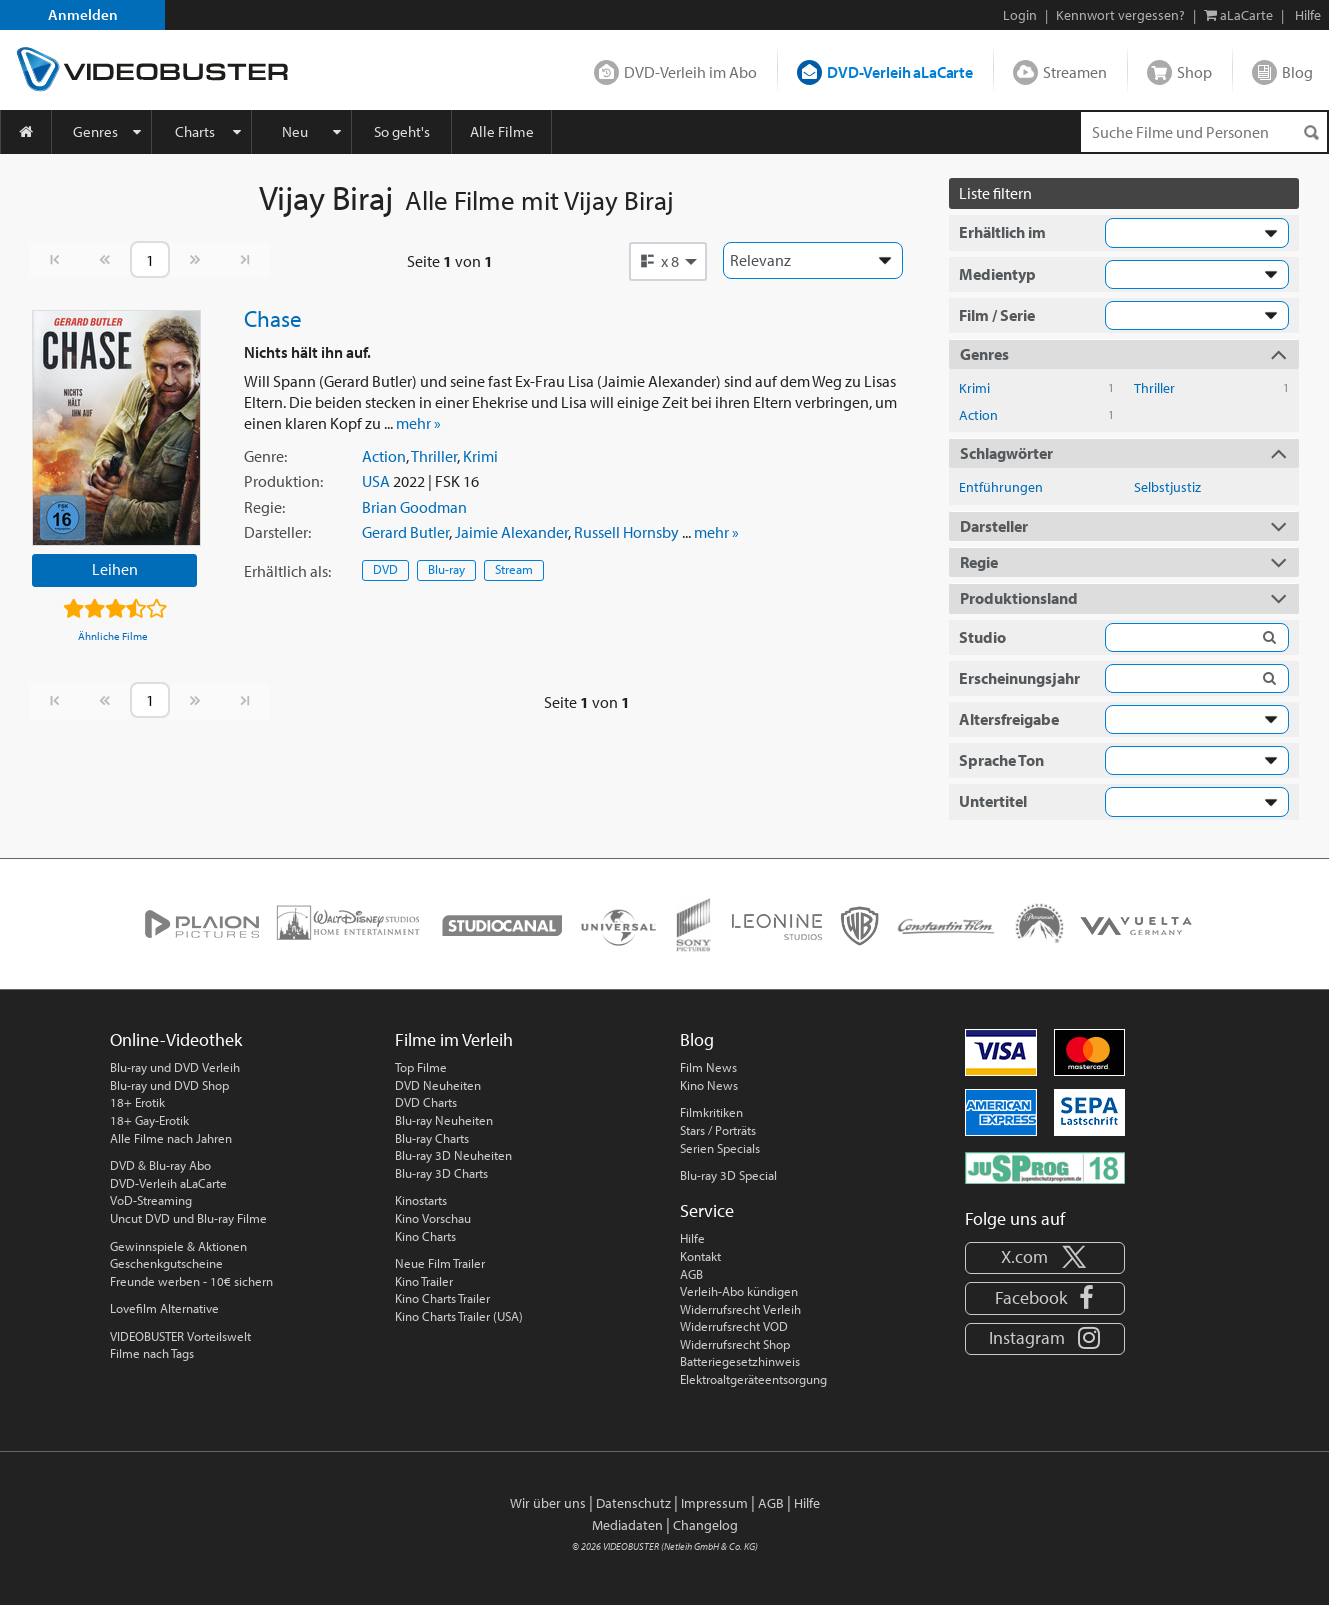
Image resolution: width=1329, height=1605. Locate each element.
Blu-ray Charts (432, 1138)
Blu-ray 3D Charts (441, 1173)
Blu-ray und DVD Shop (169, 1085)
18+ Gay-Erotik (149, 1120)
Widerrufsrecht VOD (734, 1326)
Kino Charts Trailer (442, 1298)
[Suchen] (1311, 132)
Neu (295, 131)
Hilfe (692, 1238)
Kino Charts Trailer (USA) (459, 1316)
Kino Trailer (424, 1281)
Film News (708, 1067)
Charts (195, 131)
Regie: (264, 507)
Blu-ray (446, 569)
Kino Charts (425, 1236)
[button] (668, 261)
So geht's (402, 131)
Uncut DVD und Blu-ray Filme (188, 1218)
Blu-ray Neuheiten (444, 1120)
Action (384, 456)
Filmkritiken (711, 1112)
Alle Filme (502, 131)
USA (376, 481)
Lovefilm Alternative (164, 1308)
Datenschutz (633, 1503)
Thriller (434, 456)
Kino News (709, 1085)
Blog (1297, 72)
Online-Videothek (176, 1039)
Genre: (265, 456)
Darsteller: (277, 532)
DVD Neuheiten (438, 1085)
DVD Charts (426, 1102)
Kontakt (700, 1256)
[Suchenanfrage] (1204, 132)
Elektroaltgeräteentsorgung (753, 1379)
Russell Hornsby (626, 532)
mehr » (418, 423)
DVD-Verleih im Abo (690, 72)
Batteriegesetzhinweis (740, 1361)
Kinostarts (421, 1200)
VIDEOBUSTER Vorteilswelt (180, 1336)
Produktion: (283, 481)
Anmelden (83, 14)
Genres (95, 131)
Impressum (714, 1503)
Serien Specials (720, 1148)
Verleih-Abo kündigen (739, 1291)
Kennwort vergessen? (1120, 15)
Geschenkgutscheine (166, 1263)
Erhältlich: (287, 571)
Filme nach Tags (152, 1353)
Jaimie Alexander (511, 532)
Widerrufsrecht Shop (735, 1344)
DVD (385, 569)
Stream (514, 569)
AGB (691, 1274)
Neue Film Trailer (440, 1263)
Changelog (705, 1525)
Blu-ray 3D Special (728, 1175)
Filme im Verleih (454, 1039)
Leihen (115, 569)
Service (707, 1210)
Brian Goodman (414, 507)
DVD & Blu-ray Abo (160, 1165)
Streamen (1075, 72)
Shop (1194, 72)
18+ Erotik (137, 1102)
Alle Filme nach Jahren (171, 1138)
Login (1020, 15)
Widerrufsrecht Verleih (740, 1309)
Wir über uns (548, 1503)
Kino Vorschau (433, 1218)
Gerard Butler (405, 532)
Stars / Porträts (718, 1130)
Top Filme (421, 1067)
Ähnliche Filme (113, 636)
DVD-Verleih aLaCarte (900, 72)
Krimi (480, 456)
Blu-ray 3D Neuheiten (453, 1155)
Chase (273, 318)
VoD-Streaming (151, 1200)
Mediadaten (627, 1525)
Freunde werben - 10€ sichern (191, 1281)
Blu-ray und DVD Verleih (175, 1067)
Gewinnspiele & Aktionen (178, 1246)
